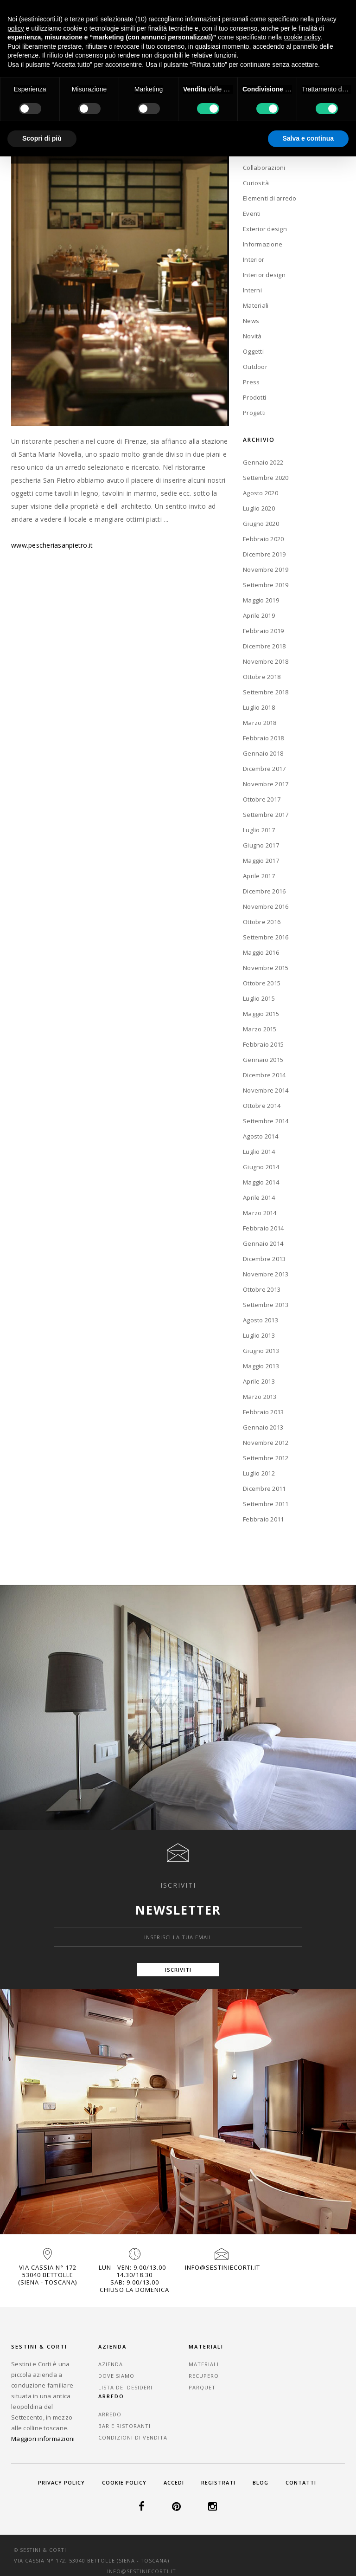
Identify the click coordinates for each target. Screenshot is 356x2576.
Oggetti (253, 350)
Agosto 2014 (260, 1136)
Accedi (174, 2482)
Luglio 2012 (259, 1473)
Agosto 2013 (260, 1319)
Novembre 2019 (265, 569)
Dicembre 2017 (264, 768)
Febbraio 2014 (263, 1227)
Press (251, 381)
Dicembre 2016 (264, 891)
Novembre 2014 (265, 1090)
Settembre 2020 (266, 477)
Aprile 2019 (259, 615)
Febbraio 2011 (263, 1519)
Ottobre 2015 (261, 982)
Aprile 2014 (259, 1197)
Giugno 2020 (261, 523)
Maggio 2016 (261, 952)
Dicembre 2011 (264, 1488)
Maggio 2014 (261, 1182)
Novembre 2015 (265, 967)
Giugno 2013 (261, 1350)
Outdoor (255, 366)
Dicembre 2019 (264, 554)
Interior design (264, 274)
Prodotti (254, 396)
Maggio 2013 (261, 1365)
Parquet (198, 2387)
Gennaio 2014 (263, 1243)
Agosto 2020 (260, 492)
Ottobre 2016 (261, 921)
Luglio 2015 (259, 998)
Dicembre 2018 (264, 645)
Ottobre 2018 (261, 676)
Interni (252, 289)
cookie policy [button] (302, 37)
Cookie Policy (124, 2482)
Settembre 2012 (266, 1457)
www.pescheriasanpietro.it (52, 544)
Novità (252, 335)
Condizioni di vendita (306, 2387)
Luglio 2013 (259, 1335)
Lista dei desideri (125, 2387)
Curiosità (256, 182)
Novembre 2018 (265, 661)
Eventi (252, 212)
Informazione (262, 243)
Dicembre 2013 (264, 1258)
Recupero (200, 2375)
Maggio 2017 (261, 860)
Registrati (218, 2482)
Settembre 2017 (266, 814)
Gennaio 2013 (263, 1427)
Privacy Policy (61, 2482)
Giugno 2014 (261, 1166)
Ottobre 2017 (261, 799)
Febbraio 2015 (263, 1044)
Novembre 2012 (265, 1442)
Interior (253, 258)
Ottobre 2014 (261, 1105)
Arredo (283, 2364)
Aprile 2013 (259, 1381)
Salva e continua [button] (308, 138)
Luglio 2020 (259, 508)
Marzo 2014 (260, 1212)
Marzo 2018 (260, 722)
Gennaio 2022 (263, 462)
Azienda (110, 2364)
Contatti (301, 2482)
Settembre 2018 (266, 691)
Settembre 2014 (266, 1120)
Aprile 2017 (259, 875)
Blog (260, 2482)
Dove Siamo (116, 2375)
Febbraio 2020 (263, 538)
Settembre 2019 (266, 584)
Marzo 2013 (260, 1396)
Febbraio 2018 (263, 737)
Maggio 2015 (261, 1013)
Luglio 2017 (259, 829)
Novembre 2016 (265, 906)
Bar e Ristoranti (298, 2375)
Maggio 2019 (261, 599)
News (251, 320)
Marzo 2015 (260, 1028)
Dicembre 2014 (264, 1074)
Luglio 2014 (259, 1151)
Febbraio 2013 (263, 1411)
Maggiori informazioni (43, 2438)
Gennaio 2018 (263, 753)
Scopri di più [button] (42, 138)
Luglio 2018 (259, 707)
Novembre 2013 (265, 1273)
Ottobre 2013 (261, 1289)
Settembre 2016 (266, 936)
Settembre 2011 (266, 1503)
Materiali (255, 304)
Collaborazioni (264, 166)
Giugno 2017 (261, 845)
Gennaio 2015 (263, 1059)
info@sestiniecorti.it (222, 2267)
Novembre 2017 (265, 783)
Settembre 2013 (266, 1304)
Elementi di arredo (270, 197)
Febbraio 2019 (263, 630)
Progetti (254, 412)
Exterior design (265, 228)
